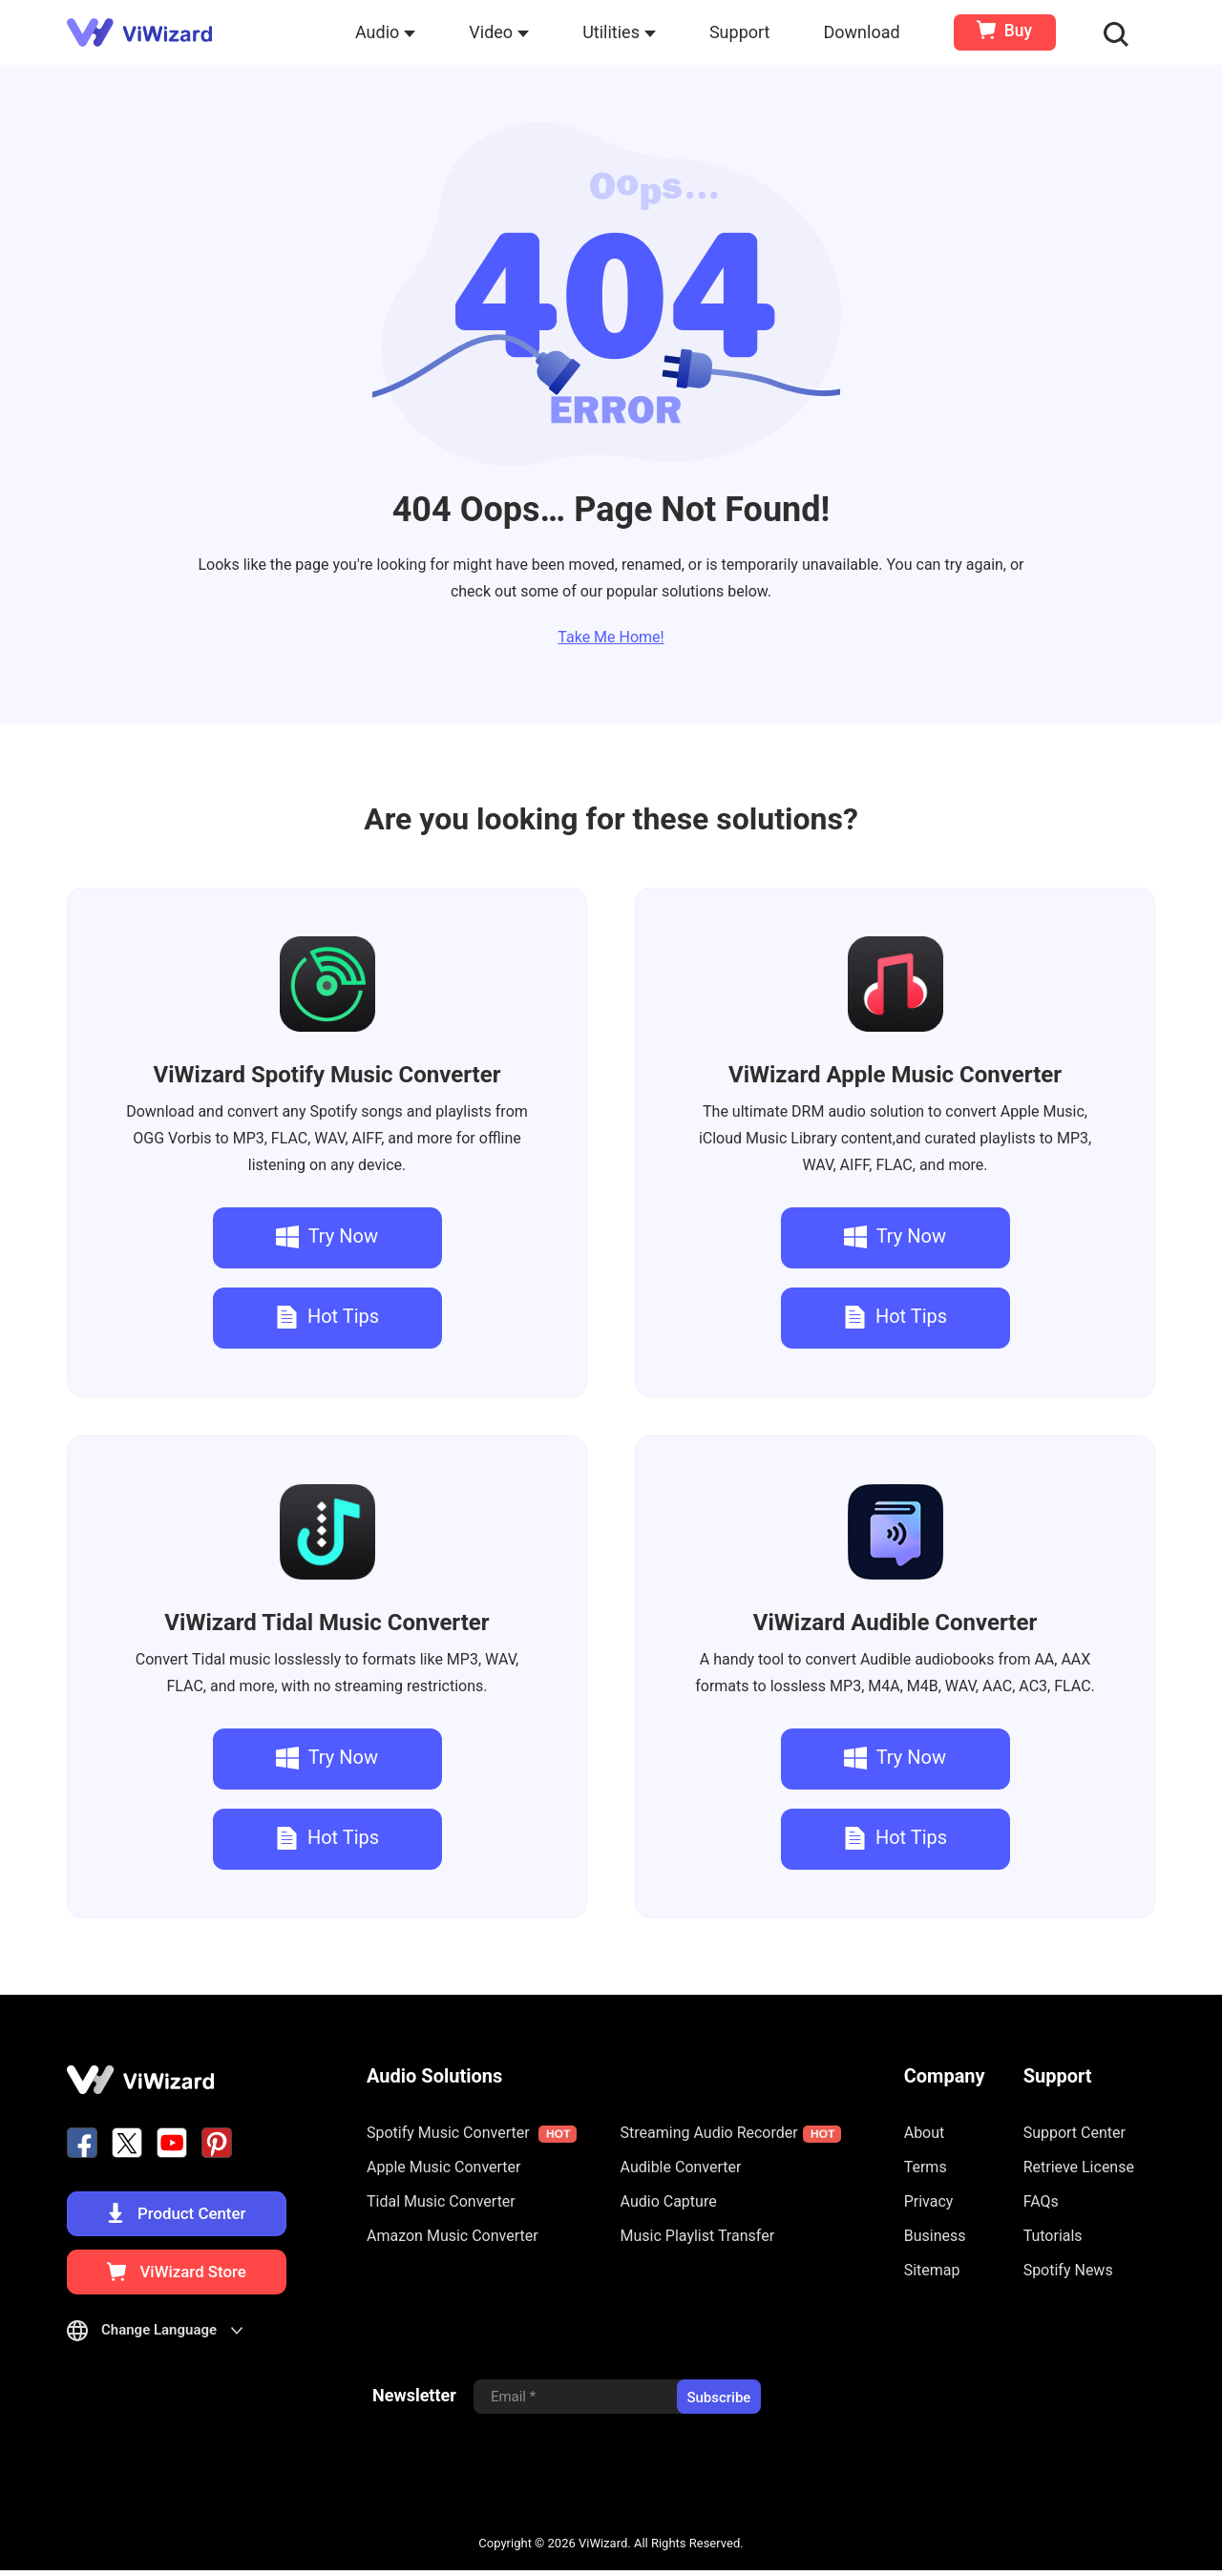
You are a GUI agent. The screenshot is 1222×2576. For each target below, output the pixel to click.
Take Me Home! (611, 637)
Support (740, 32)
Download (863, 32)
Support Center (1074, 2133)
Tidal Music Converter (326, 1622)
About (924, 2133)
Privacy (929, 2201)
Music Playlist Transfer (698, 2236)
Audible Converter (895, 1622)
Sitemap (932, 2270)
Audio (386, 32)
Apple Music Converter (895, 1074)
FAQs (1041, 2201)
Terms (925, 2167)
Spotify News (1068, 2270)
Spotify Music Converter (327, 1074)
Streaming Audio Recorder (731, 2133)
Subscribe (718, 2402)
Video (501, 32)
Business (935, 2236)
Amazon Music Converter (452, 2236)
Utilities (621, 32)
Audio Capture (669, 2201)
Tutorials (1053, 2236)
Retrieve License (1078, 2167)
